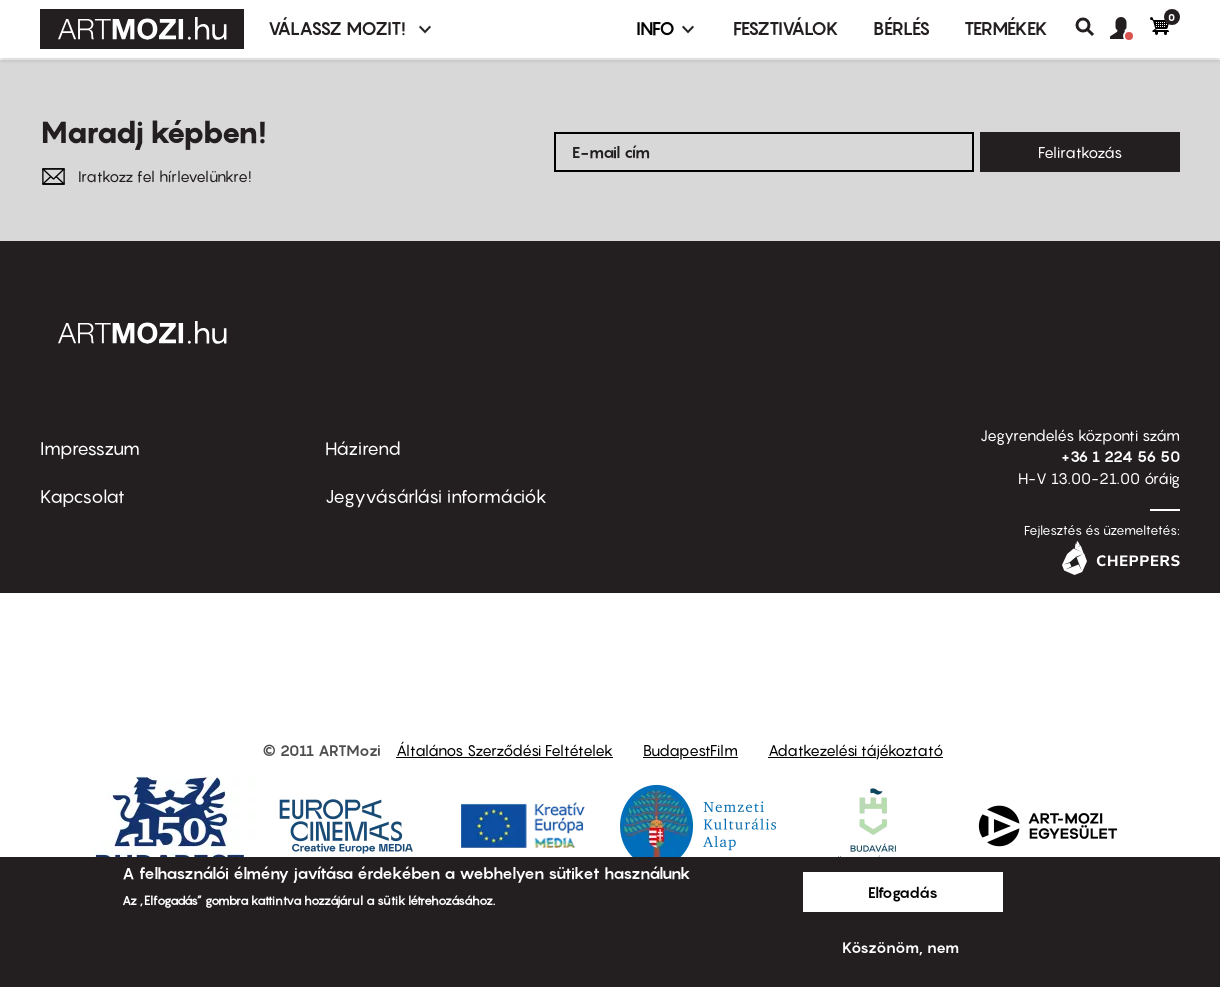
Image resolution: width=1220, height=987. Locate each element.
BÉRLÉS (901, 28)
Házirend (363, 448)
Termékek (1006, 28)
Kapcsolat (82, 496)
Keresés (1092, 27)
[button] (1130, 29)
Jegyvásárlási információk (436, 496)
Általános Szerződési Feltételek (504, 750)
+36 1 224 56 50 (1120, 456)
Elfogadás (903, 892)
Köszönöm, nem (900, 947)
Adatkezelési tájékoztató (855, 750)
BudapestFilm (690, 750)
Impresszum (90, 448)
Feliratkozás (1080, 152)
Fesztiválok (786, 28)
